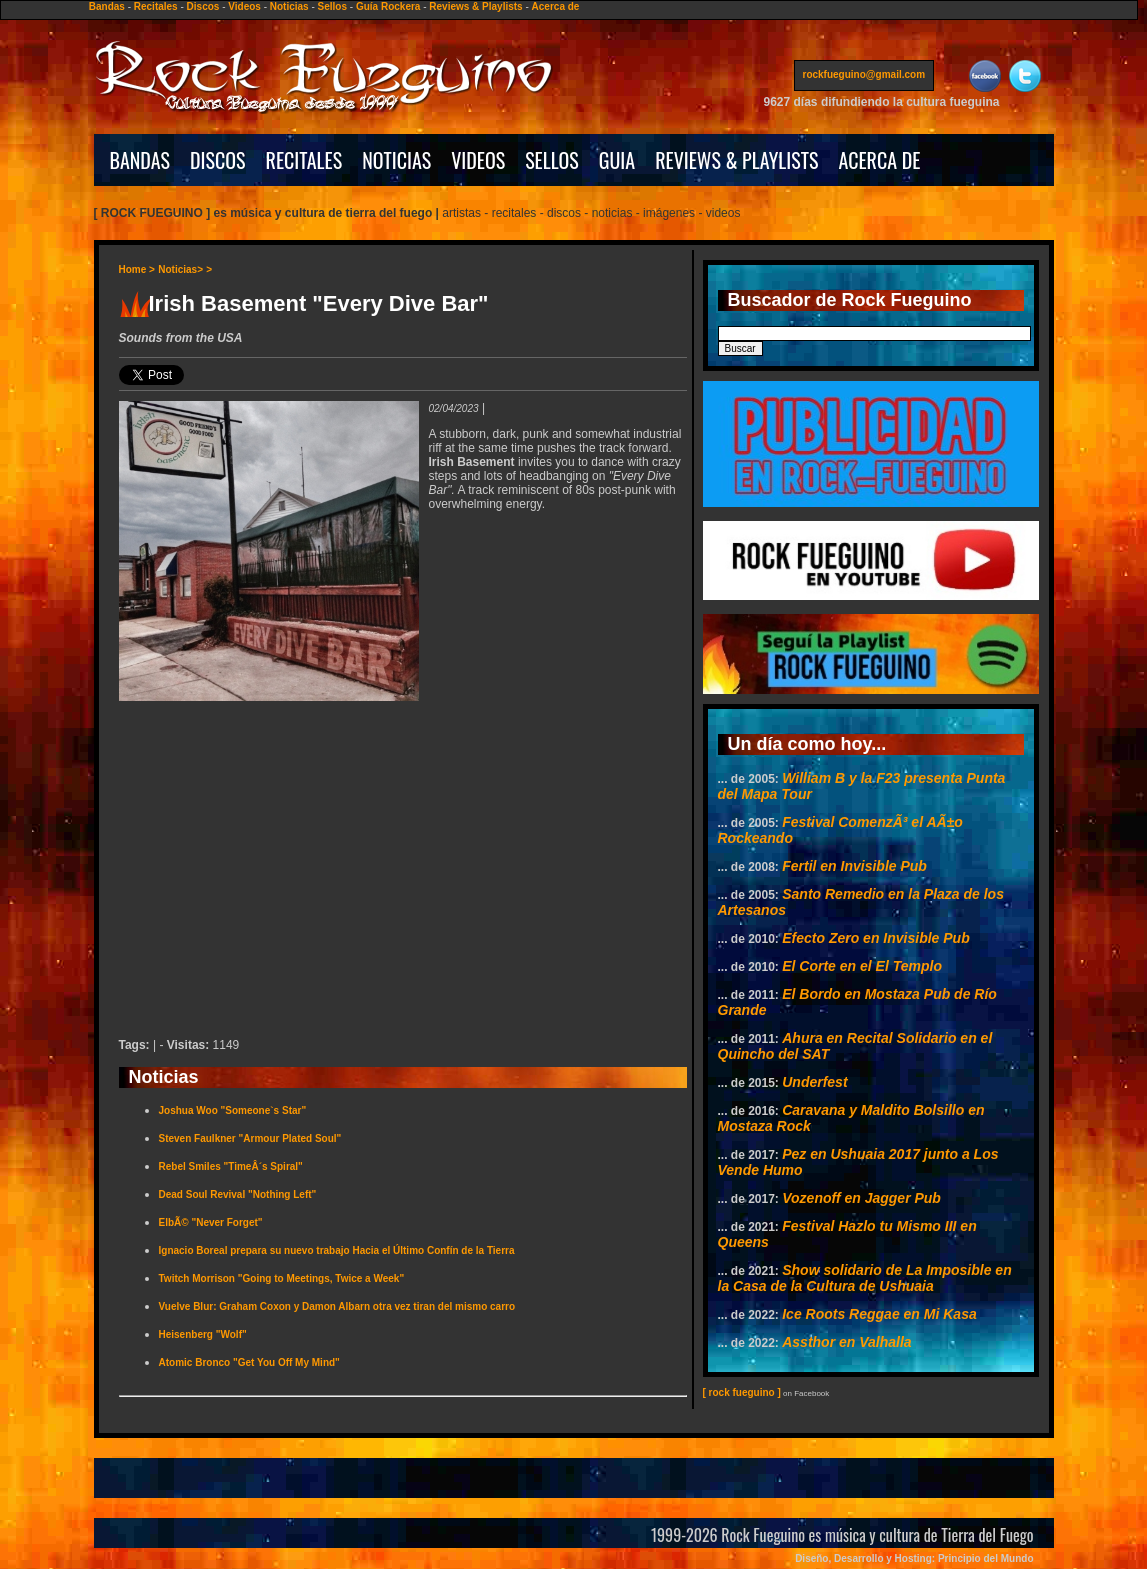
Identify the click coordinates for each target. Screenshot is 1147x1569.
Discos (203, 6)
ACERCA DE (879, 160)
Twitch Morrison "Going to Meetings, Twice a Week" (282, 1278)
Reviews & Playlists (475, 6)
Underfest (814, 1082)
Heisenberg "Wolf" (203, 1334)
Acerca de (556, 6)
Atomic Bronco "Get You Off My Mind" (249, 1362)
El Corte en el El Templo (862, 966)
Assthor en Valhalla (846, 1342)
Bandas (107, 6)
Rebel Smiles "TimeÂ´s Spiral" (231, 1166)
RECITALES (304, 160)
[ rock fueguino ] (742, 1392)
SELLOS (552, 160)
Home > (137, 269)
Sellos (332, 6)
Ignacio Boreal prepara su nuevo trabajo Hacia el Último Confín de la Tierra (337, 1250)
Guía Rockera (388, 6)
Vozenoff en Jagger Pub (861, 1198)
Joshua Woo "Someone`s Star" (233, 1110)
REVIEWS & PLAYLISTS (736, 160)
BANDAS (140, 160)
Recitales (156, 6)
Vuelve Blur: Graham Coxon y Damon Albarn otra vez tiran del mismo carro (337, 1306)
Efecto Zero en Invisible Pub (875, 938)
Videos (244, 6)
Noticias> (180, 269)
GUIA (617, 160)
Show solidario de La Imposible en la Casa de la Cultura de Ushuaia (865, 1278)
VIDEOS (478, 160)
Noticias (289, 6)
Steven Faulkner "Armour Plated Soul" (250, 1138)
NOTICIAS (396, 160)
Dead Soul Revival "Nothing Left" (238, 1194)
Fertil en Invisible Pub (854, 866)
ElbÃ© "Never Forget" (211, 1222)
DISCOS (218, 160)
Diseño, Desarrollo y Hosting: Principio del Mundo (914, 1558)
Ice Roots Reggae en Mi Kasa (879, 1314)
